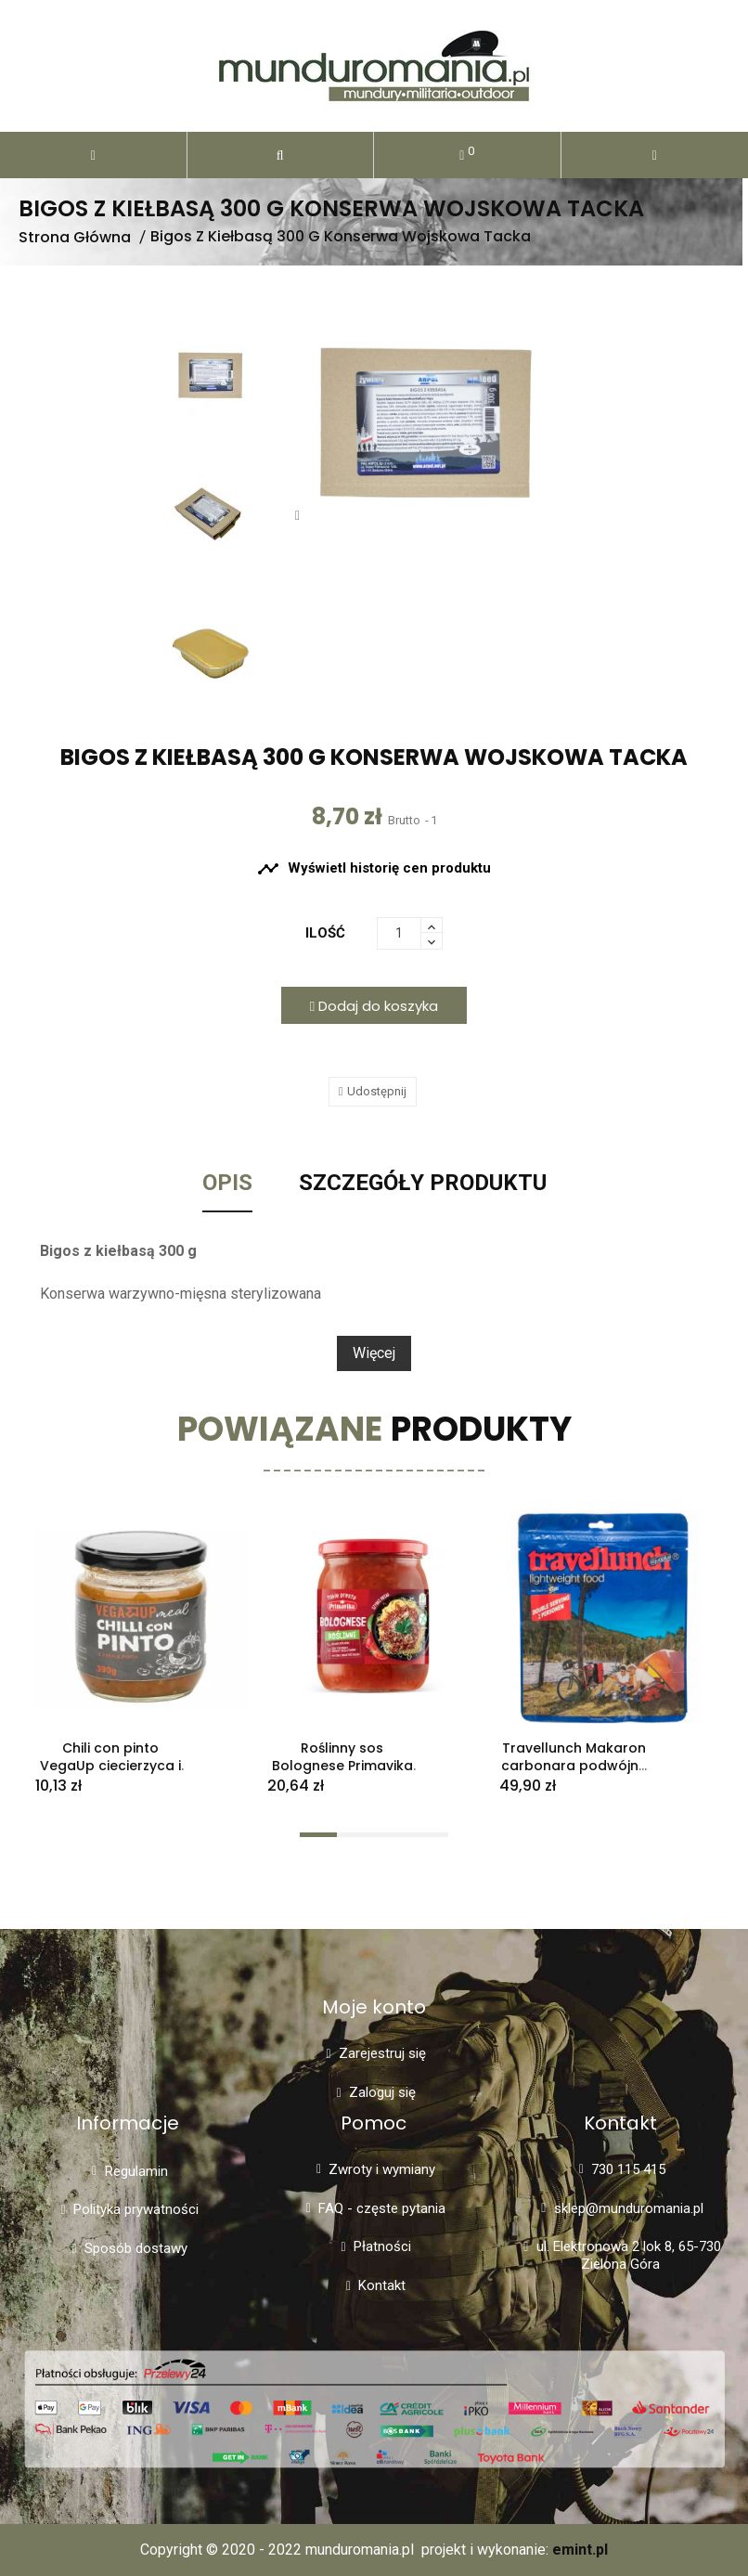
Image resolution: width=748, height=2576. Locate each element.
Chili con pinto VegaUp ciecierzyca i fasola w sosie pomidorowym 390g (110, 1774)
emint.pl (580, 2549)
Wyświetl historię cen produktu (374, 869)
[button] (280, 155)
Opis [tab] (227, 1183)
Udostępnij (376, 1091)
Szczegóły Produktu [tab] (423, 1183)
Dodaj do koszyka (374, 1006)
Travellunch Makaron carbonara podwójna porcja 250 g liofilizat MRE (574, 1774)
